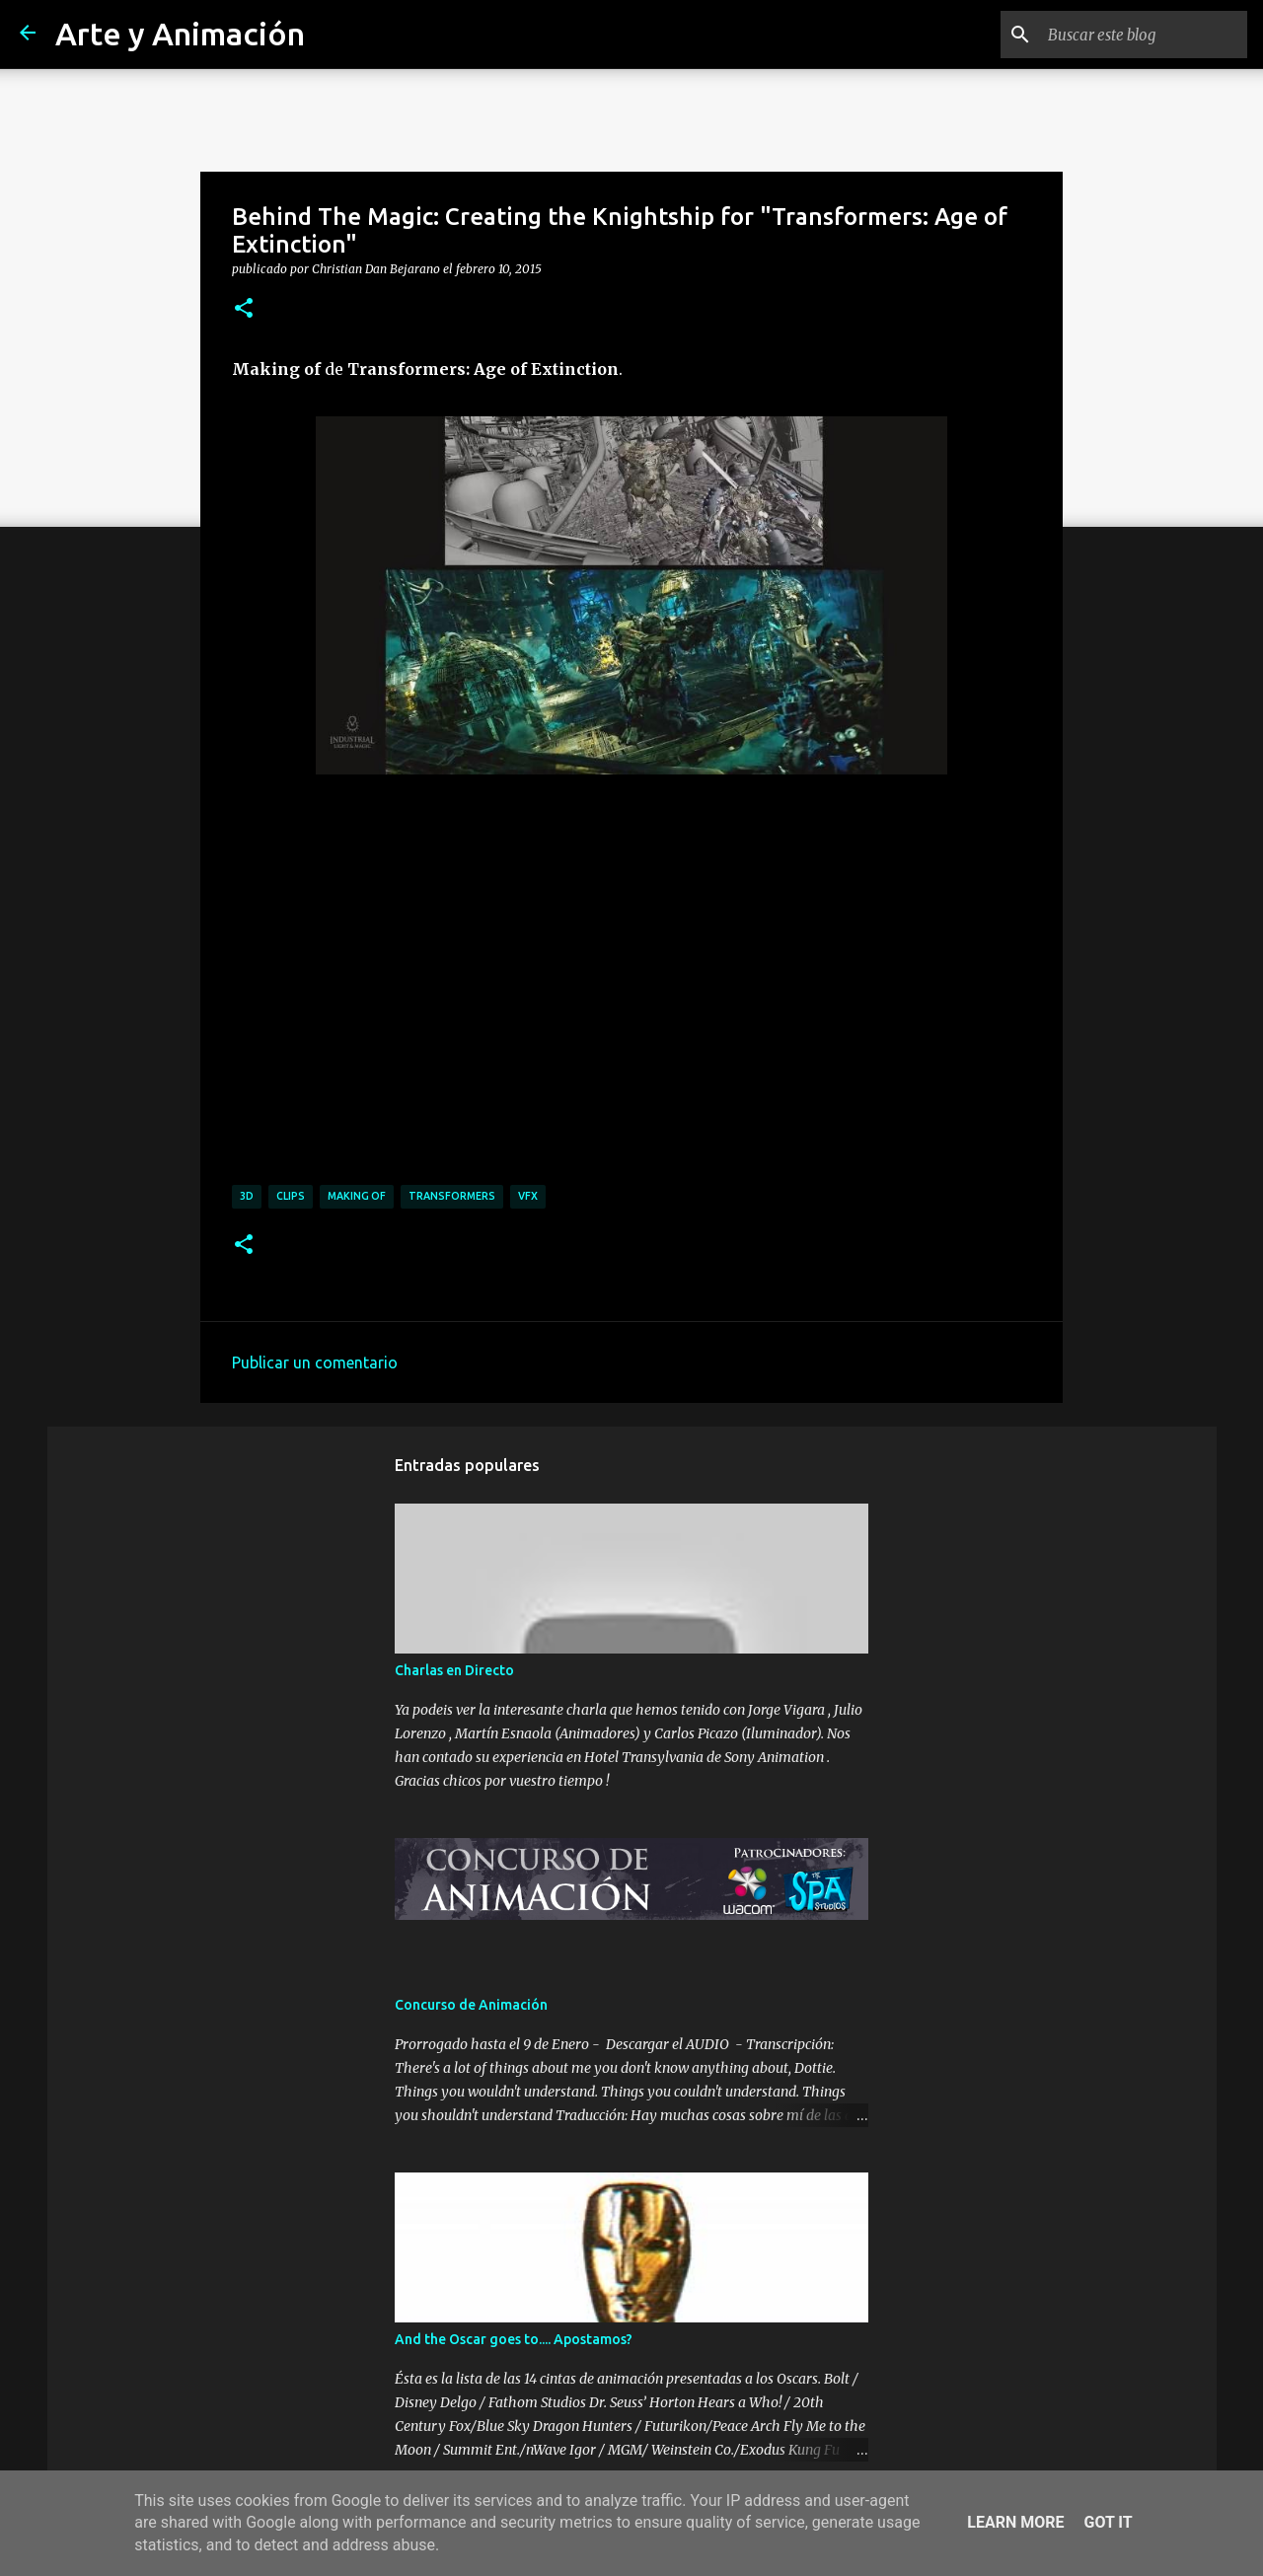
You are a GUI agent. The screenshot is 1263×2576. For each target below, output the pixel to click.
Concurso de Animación (471, 2005)
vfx (528, 1196)
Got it (1107, 2522)
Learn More (1015, 2522)
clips (290, 1196)
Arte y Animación (180, 33)
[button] (244, 309)
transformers (452, 1196)
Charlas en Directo (454, 1670)
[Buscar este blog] (1143, 34)
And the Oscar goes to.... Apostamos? (513, 2339)
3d (247, 1196)
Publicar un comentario (315, 1362)
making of (357, 1196)
